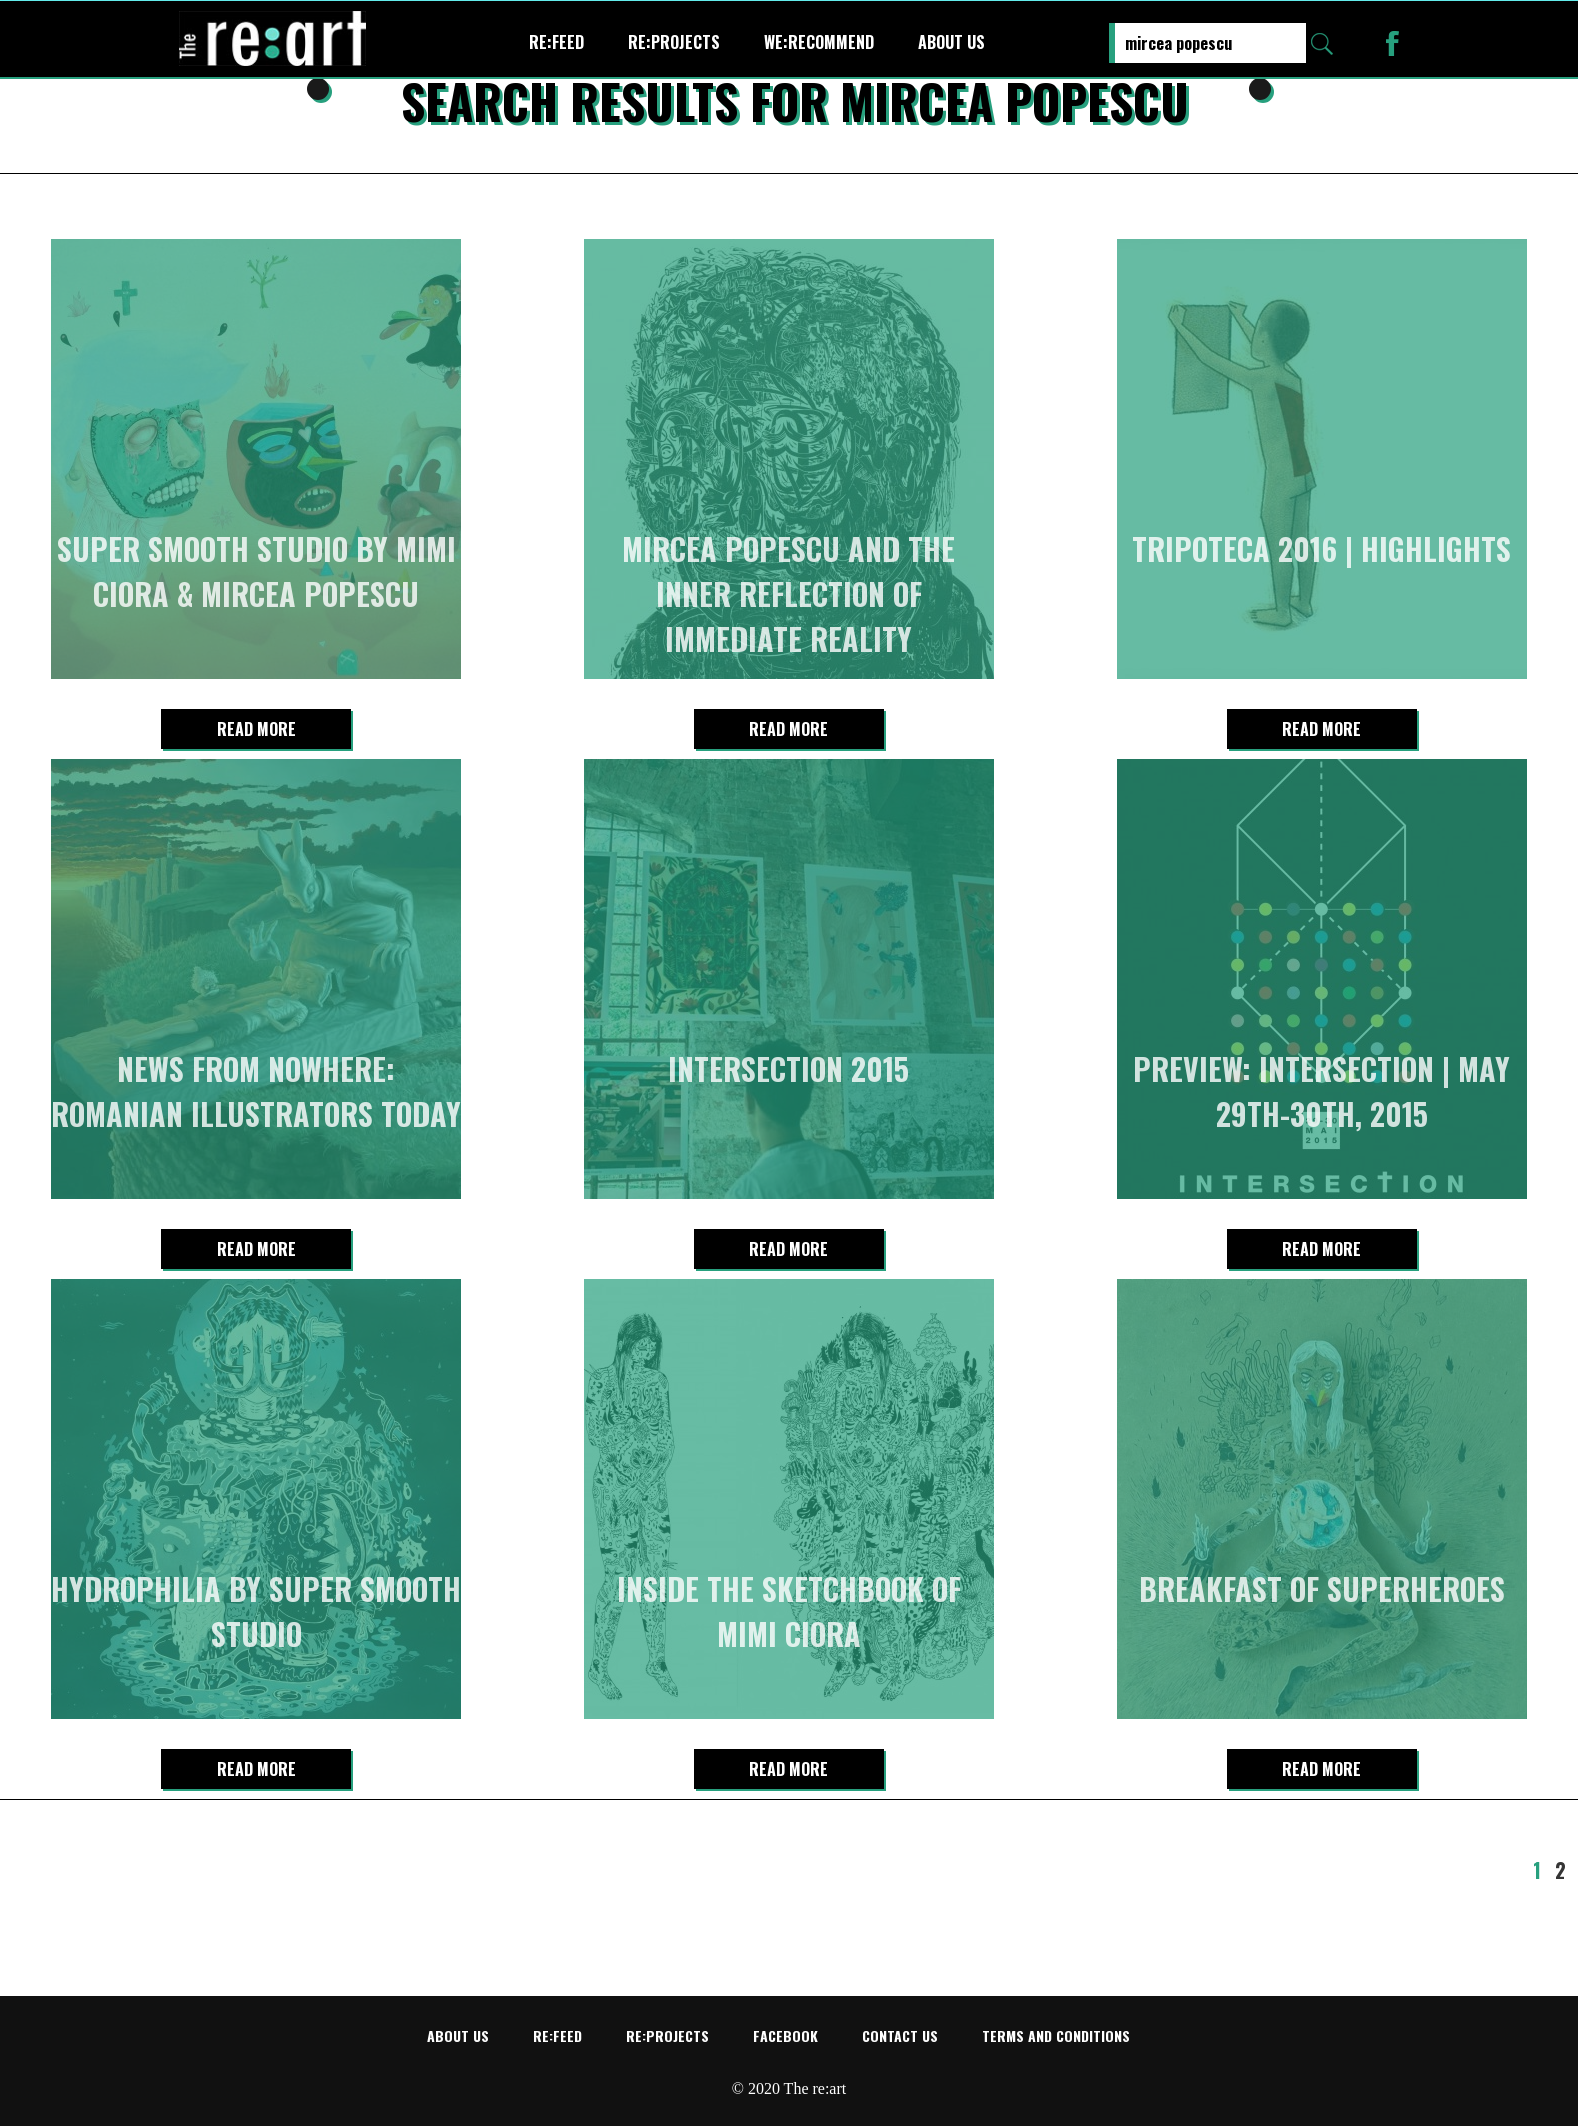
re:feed (556, 42)
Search (1322, 44)
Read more (256, 729)
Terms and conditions (1056, 2035)
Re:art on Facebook (1392, 43)
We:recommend (819, 42)
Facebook (785, 2035)
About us (951, 42)
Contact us (900, 2035)
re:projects (674, 42)
